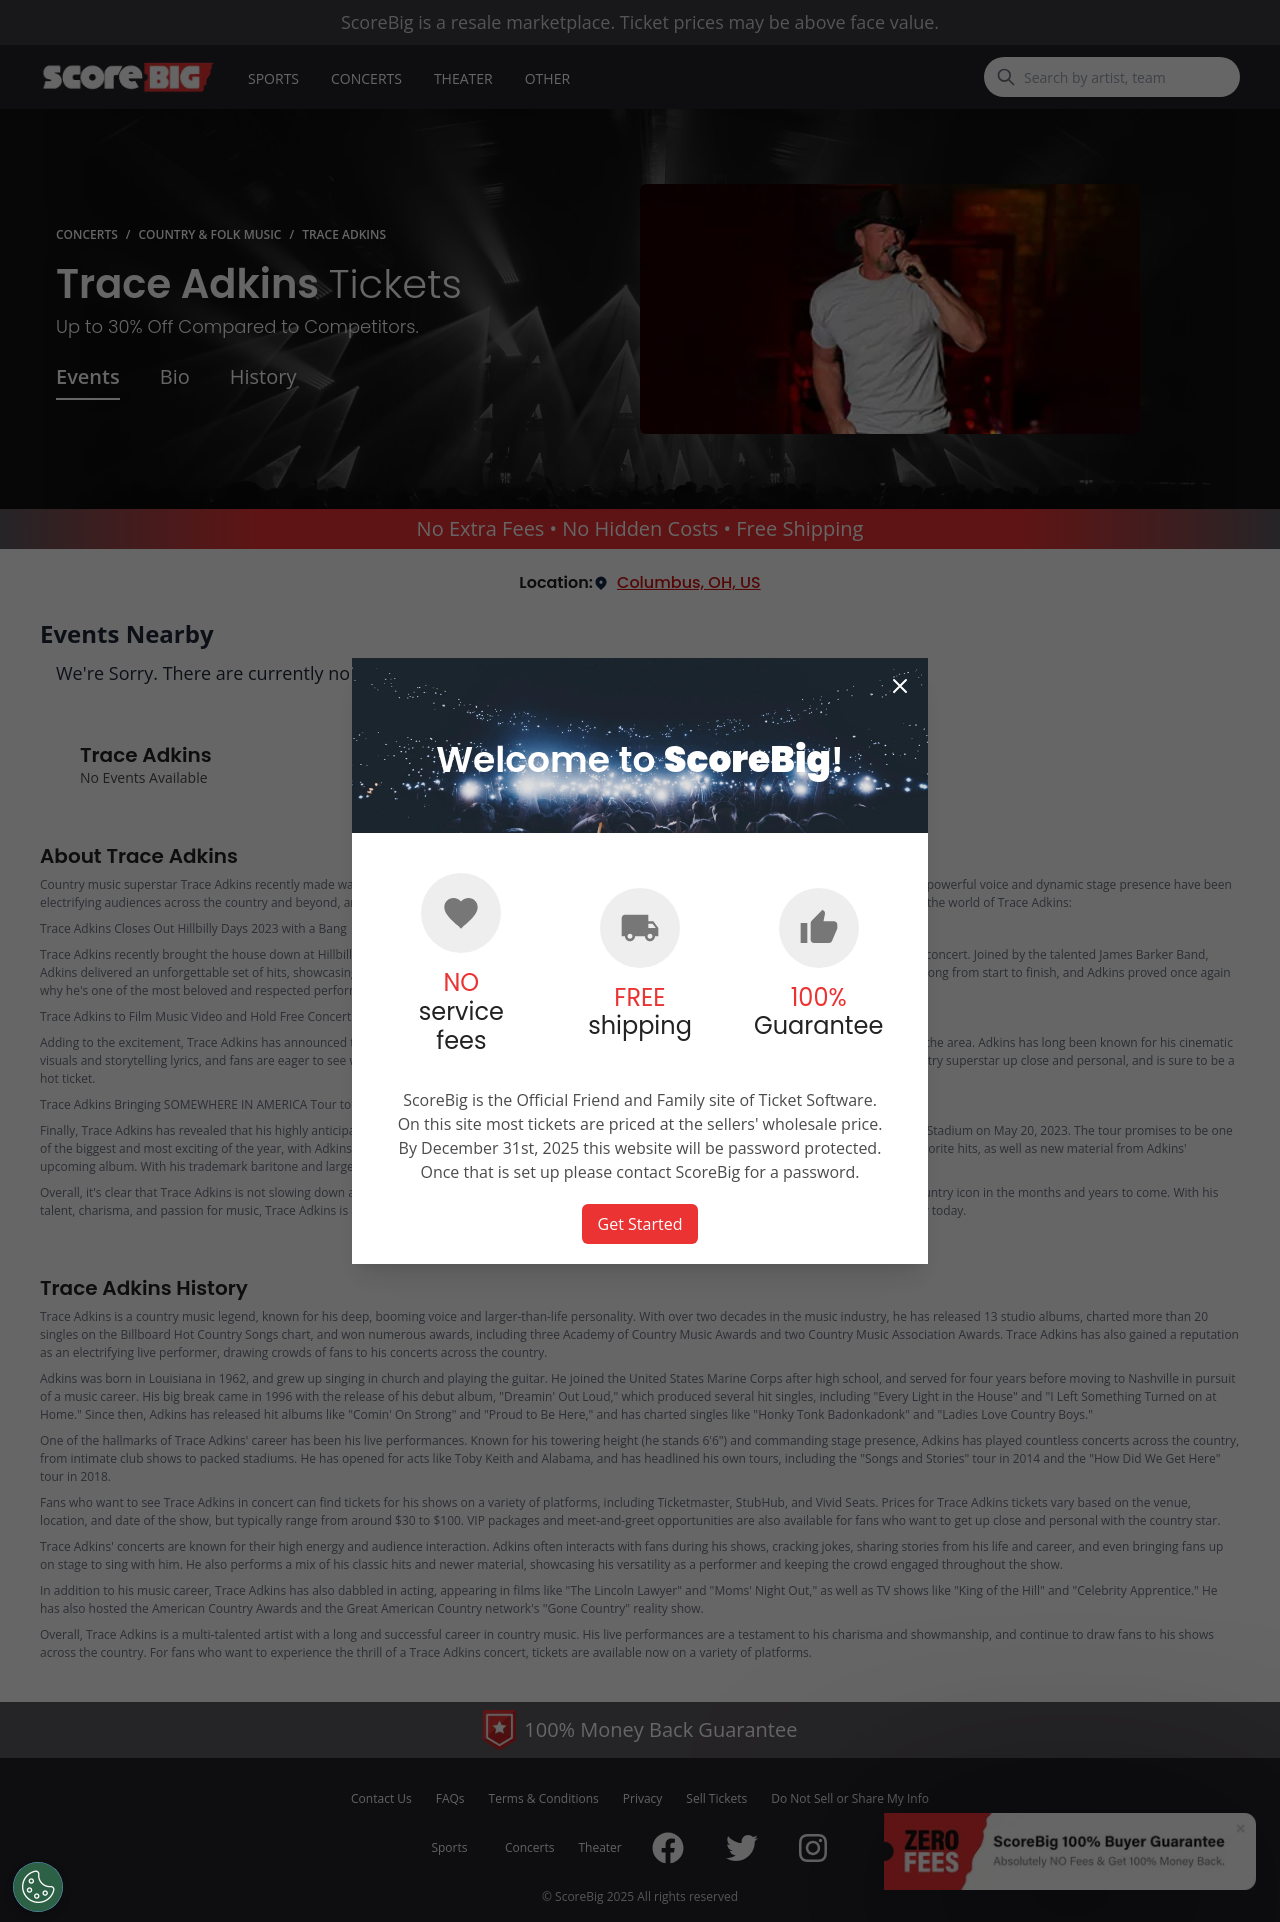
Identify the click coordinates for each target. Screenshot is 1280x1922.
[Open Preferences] (38, 1887)
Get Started (640, 1224)
